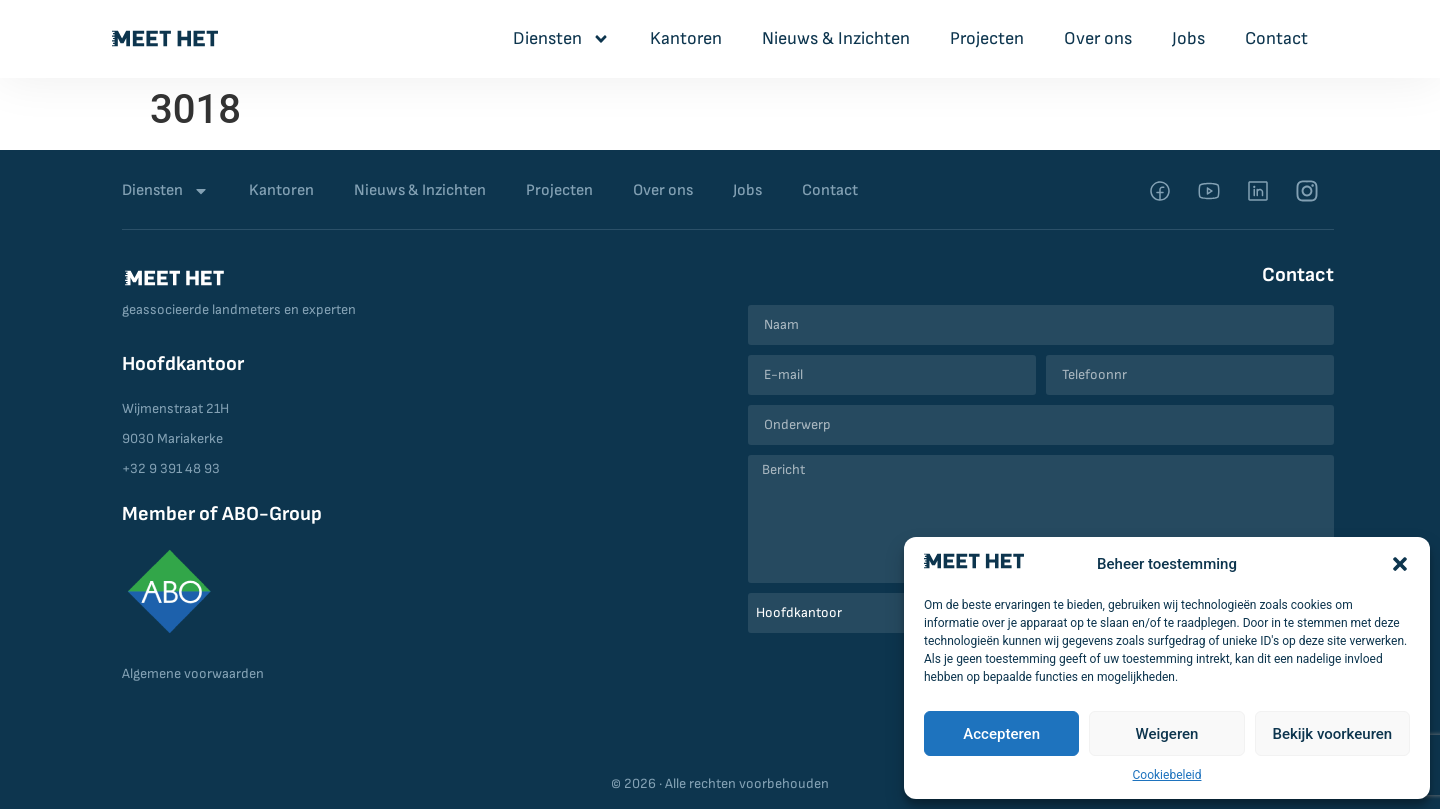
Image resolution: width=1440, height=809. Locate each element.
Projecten (987, 38)
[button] (1400, 564)
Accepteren (1001, 734)
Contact (1276, 38)
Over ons (1098, 38)
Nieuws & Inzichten (836, 38)
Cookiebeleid (1167, 775)
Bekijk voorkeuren (1332, 734)
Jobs (1188, 38)
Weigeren (1167, 734)
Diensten (561, 39)
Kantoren (686, 38)
